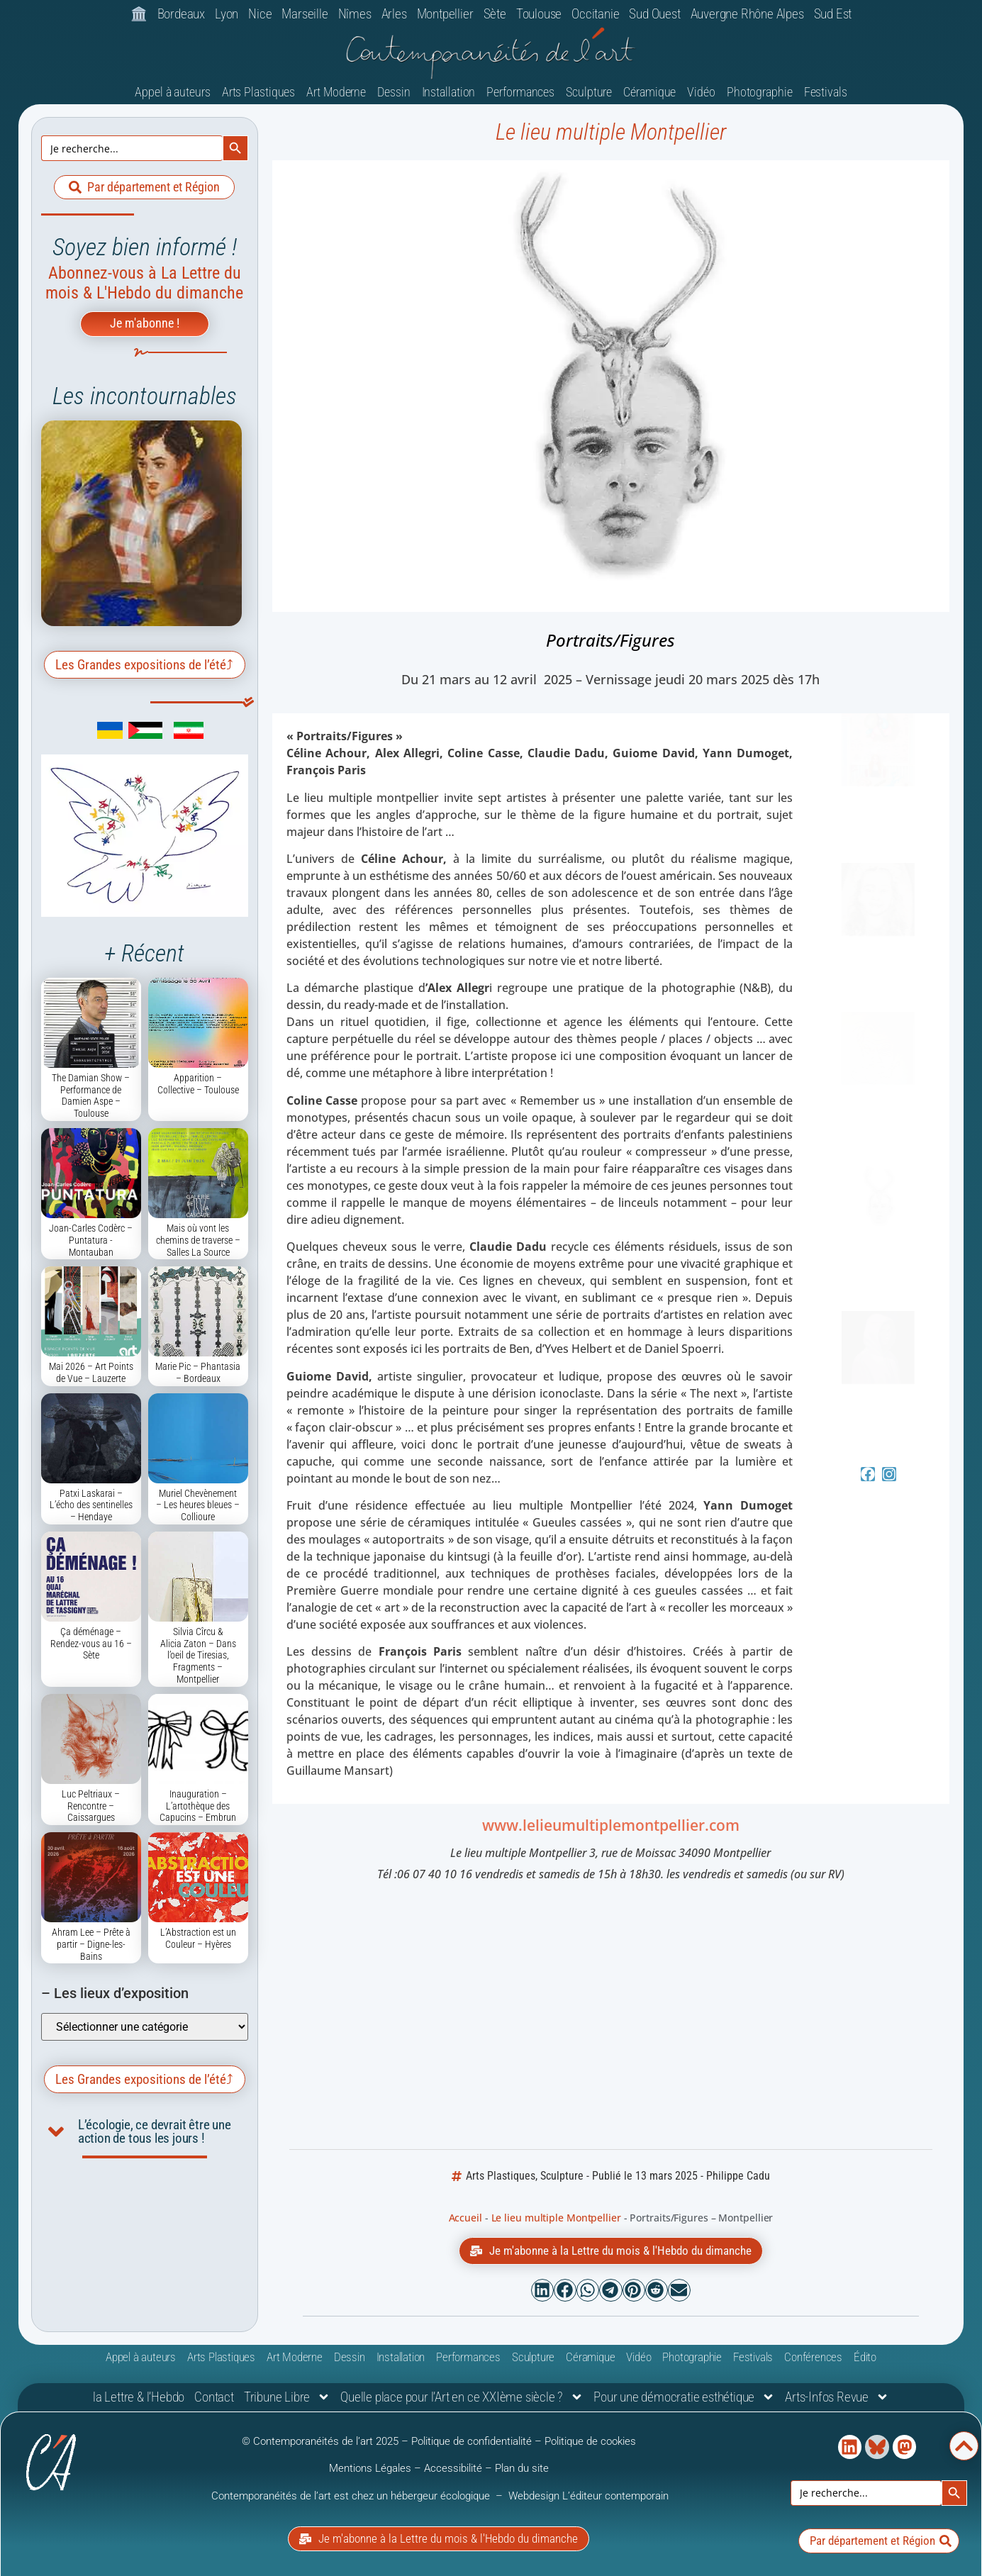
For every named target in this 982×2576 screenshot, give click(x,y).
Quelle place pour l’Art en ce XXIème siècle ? (462, 2397)
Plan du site (522, 2468)
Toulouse (539, 14)
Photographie (760, 91)
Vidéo (701, 91)
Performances (520, 91)
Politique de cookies (590, 2441)
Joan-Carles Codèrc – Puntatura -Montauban (91, 1240)
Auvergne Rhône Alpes (747, 14)
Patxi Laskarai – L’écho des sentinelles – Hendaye (91, 1505)
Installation (449, 91)
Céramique (649, 91)
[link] (88, 734)
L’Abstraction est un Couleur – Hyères (198, 1938)
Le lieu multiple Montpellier (611, 131)
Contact (214, 2397)
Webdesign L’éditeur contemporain (588, 2495)
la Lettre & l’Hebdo (138, 2397)
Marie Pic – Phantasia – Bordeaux (197, 1372)
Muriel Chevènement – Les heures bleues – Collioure (198, 1505)
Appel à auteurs (173, 91)
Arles (394, 14)
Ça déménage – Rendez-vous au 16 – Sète (91, 1643)
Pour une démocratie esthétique (684, 2397)
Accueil (465, 2217)
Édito (865, 2357)
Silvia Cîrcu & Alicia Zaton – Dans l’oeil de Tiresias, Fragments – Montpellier (198, 1655)
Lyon (226, 14)
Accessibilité (453, 2468)
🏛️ (138, 14)
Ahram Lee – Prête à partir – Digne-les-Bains (91, 1944)
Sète (495, 14)
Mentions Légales (370, 2468)
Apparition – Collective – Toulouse (198, 1083)
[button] (542, 2290)
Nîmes (355, 14)
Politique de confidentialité (471, 2441)
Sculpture (589, 91)
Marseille (304, 14)
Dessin (393, 91)
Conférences (813, 2357)
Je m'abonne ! (144, 323)
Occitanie (595, 14)
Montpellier (445, 14)
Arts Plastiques (259, 91)
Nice (260, 14)
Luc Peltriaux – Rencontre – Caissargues (91, 1806)
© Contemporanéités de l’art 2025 (321, 2441)
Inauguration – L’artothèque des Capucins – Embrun (198, 1806)
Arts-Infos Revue (837, 2397)
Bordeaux (181, 14)
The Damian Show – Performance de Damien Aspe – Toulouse (91, 1095)
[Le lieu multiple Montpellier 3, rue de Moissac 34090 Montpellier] (610, 2018)
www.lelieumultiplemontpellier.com (611, 1825)
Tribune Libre (287, 2397)
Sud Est (833, 14)
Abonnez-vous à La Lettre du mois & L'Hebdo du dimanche (144, 283)
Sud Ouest (654, 14)
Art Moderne (336, 91)
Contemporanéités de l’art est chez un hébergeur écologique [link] (352, 2495)
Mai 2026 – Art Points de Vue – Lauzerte (91, 1372)
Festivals (825, 91)
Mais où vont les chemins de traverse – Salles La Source (198, 1240)
